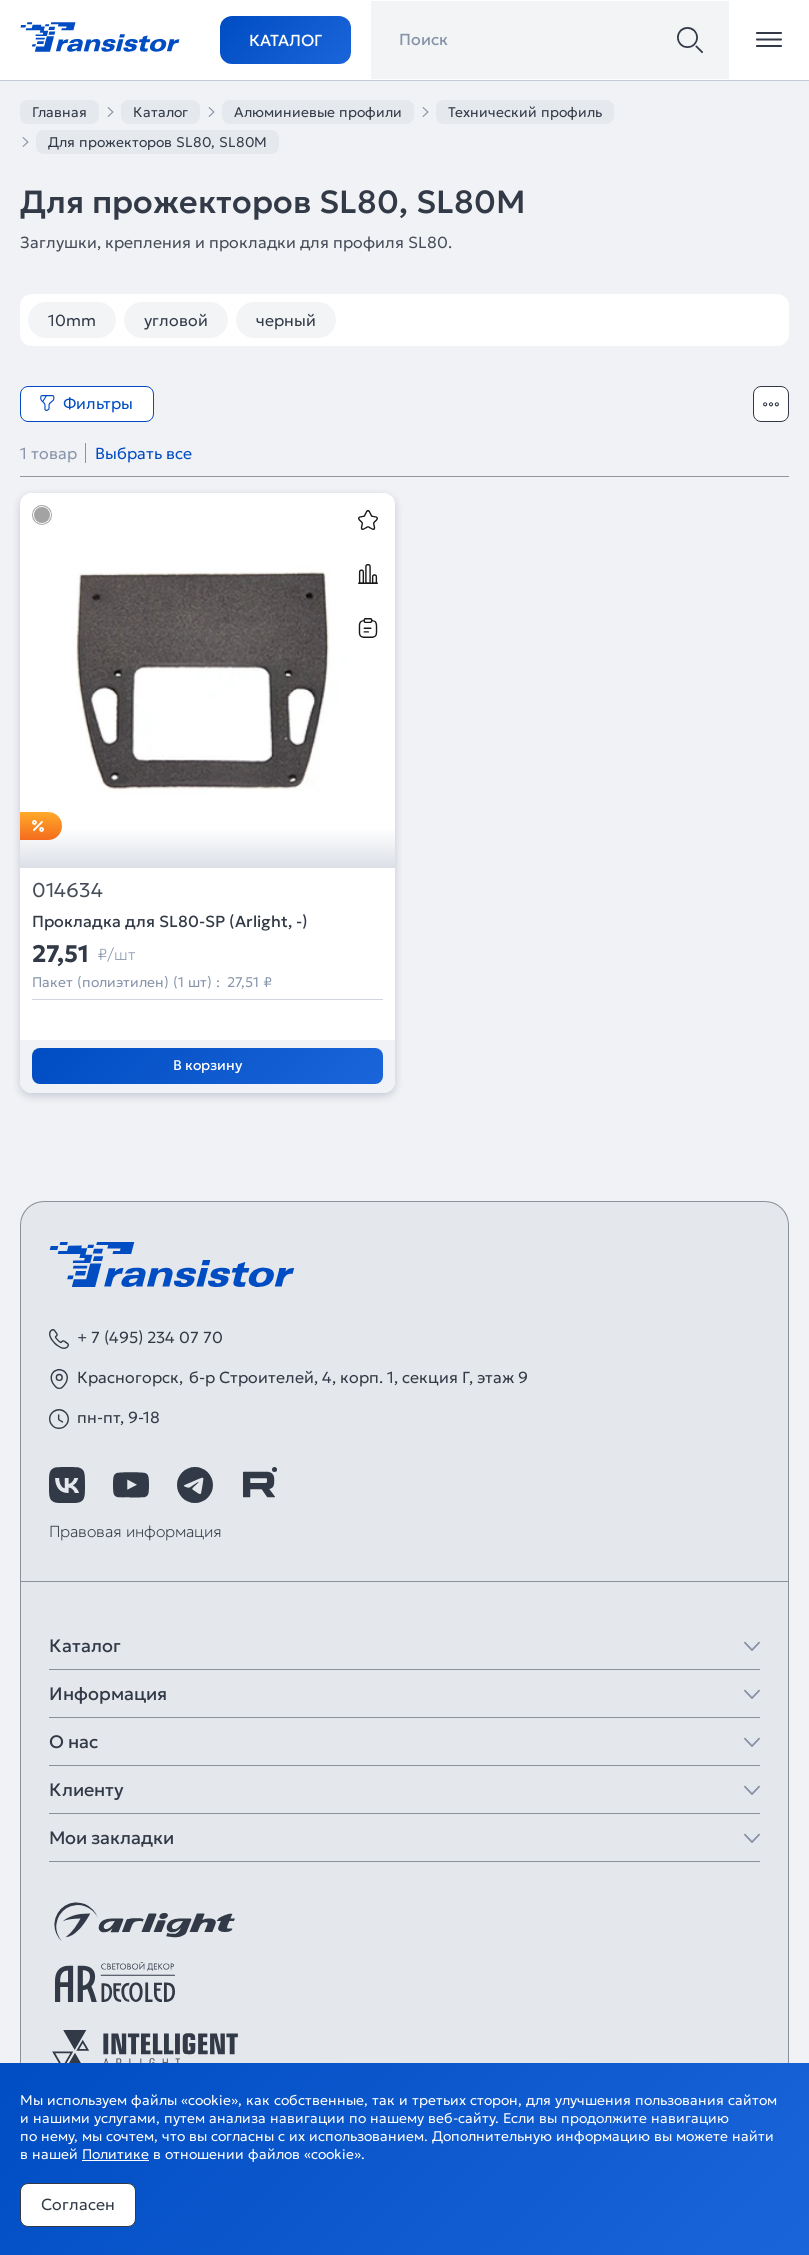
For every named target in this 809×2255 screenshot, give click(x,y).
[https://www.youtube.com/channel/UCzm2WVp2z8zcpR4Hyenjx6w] (131, 1485)
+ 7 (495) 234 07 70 (150, 1337)
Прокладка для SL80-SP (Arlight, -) (170, 921)
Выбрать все (143, 453)
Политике (115, 2154)
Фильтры (86, 403)
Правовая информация (135, 1531)
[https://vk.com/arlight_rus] (67, 1485)
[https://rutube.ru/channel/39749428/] (259, 1485)
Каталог (285, 40)
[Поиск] (690, 40)
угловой (176, 320)
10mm (72, 320)
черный (286, 320)
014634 (67, 890)
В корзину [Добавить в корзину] (207, 1065)
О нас (73, 1741)
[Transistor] (100, 35)
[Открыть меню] (769, 40)
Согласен (78, 2204)
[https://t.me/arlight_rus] (195, 1485)
